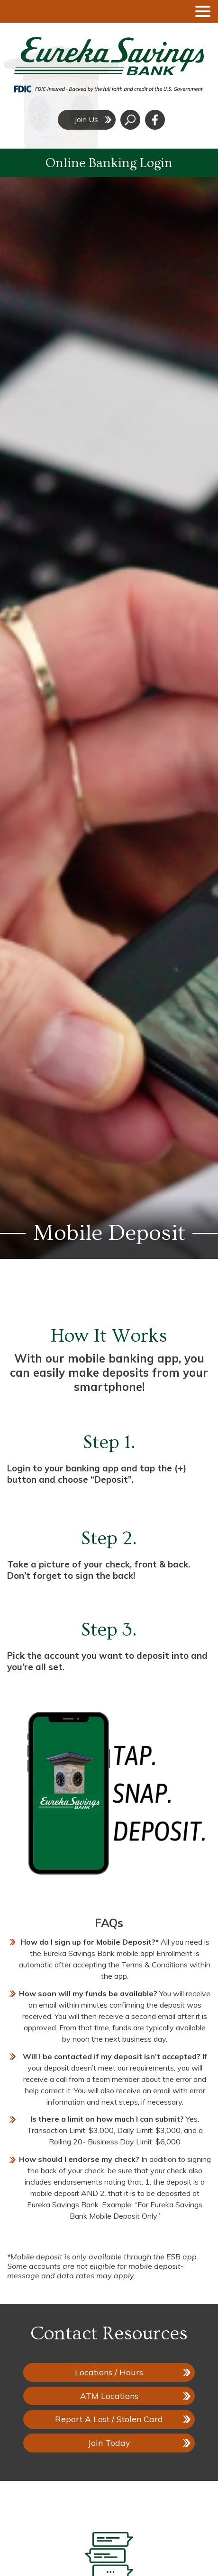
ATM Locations (109, 2395)
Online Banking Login (109, 163)
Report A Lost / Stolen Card (109, 2419)
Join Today (109, 2442)
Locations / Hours (109, 2372)
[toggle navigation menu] (199, 11)
